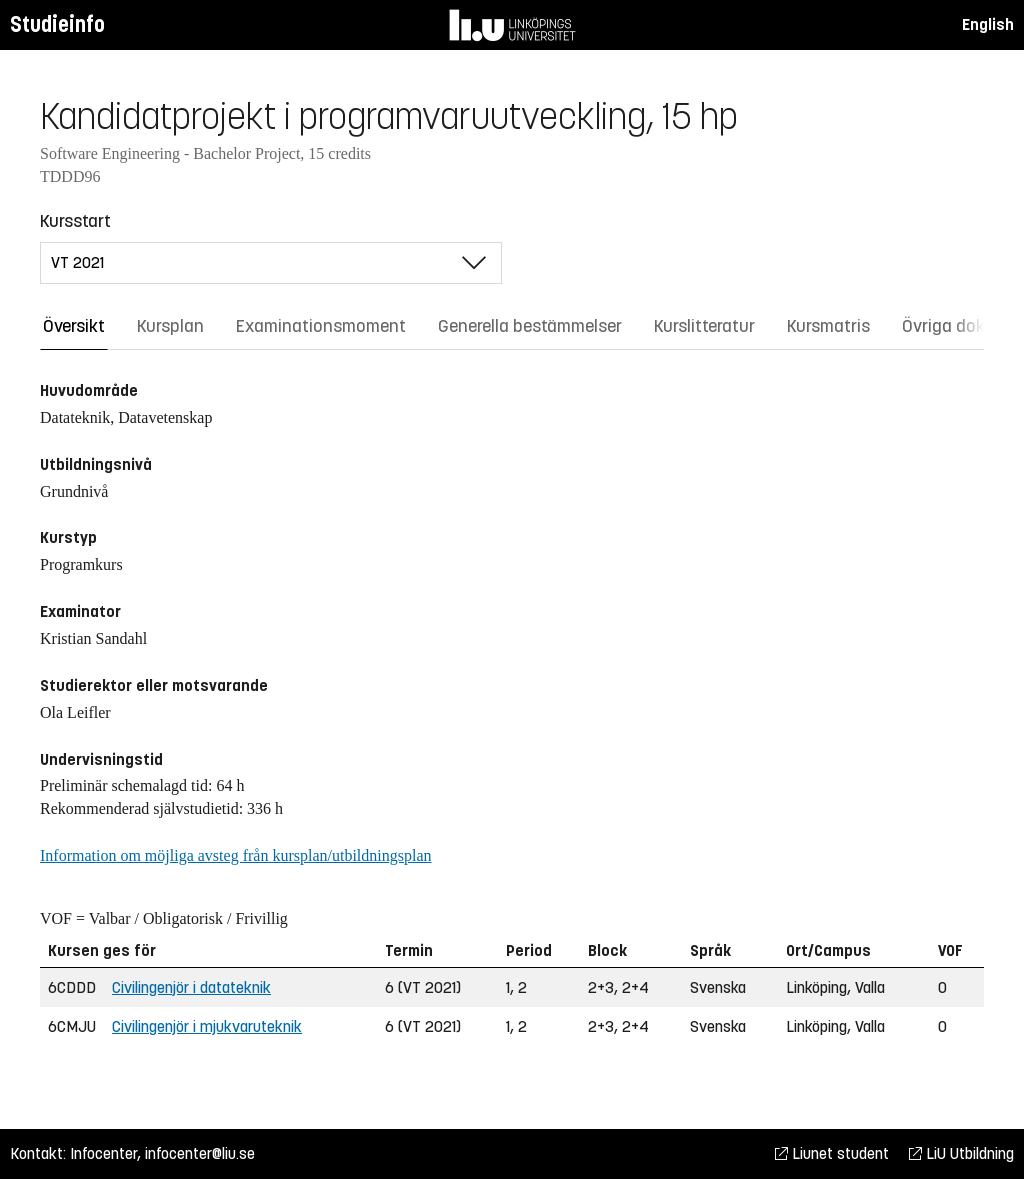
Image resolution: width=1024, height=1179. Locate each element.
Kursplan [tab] (170, 326)
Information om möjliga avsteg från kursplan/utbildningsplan (235, 855)
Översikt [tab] (74, 326)
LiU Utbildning (961, 1153)
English (988, 24)
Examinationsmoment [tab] (321, 326)
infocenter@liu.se (200, 1153)
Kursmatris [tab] (828, 326)
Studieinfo (57, 24)
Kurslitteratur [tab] (704, 326)
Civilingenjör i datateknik (191, 987)
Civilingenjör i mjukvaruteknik (207, 1026)
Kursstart (75, 221)
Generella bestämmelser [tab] (530, 326)
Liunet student (832, 1153)
